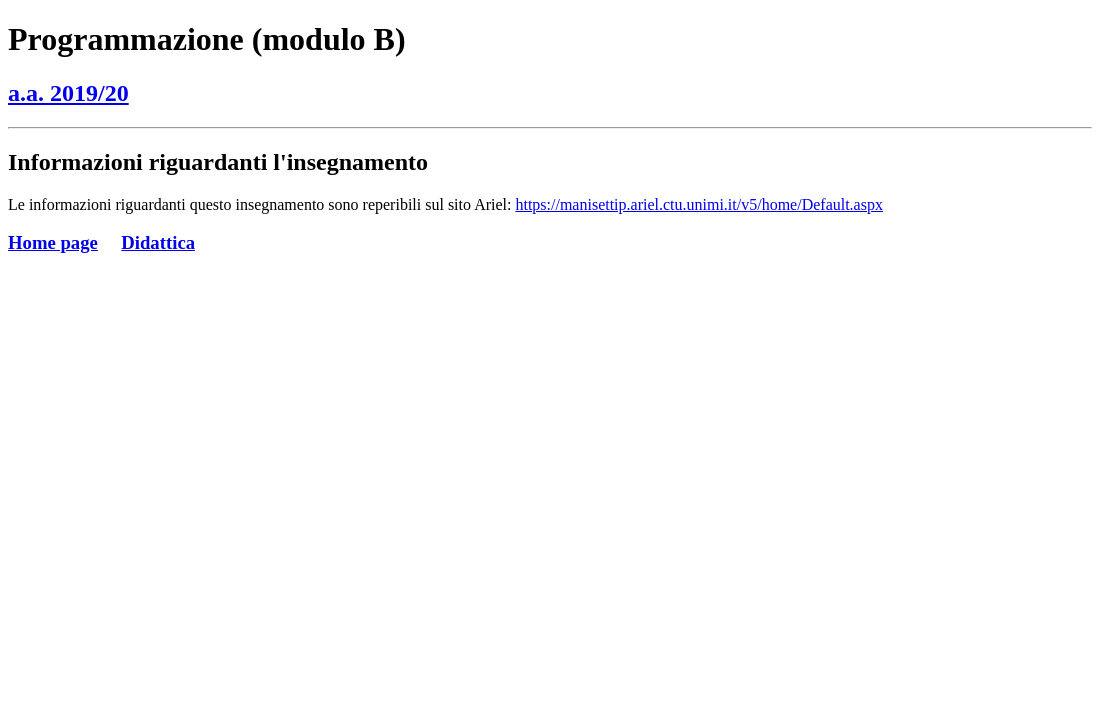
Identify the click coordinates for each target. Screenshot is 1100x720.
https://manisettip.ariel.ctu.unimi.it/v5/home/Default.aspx (699, 204)
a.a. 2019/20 (68, 93)
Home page (53, 242)
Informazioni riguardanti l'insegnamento (218, 162)
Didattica (158, 242)
